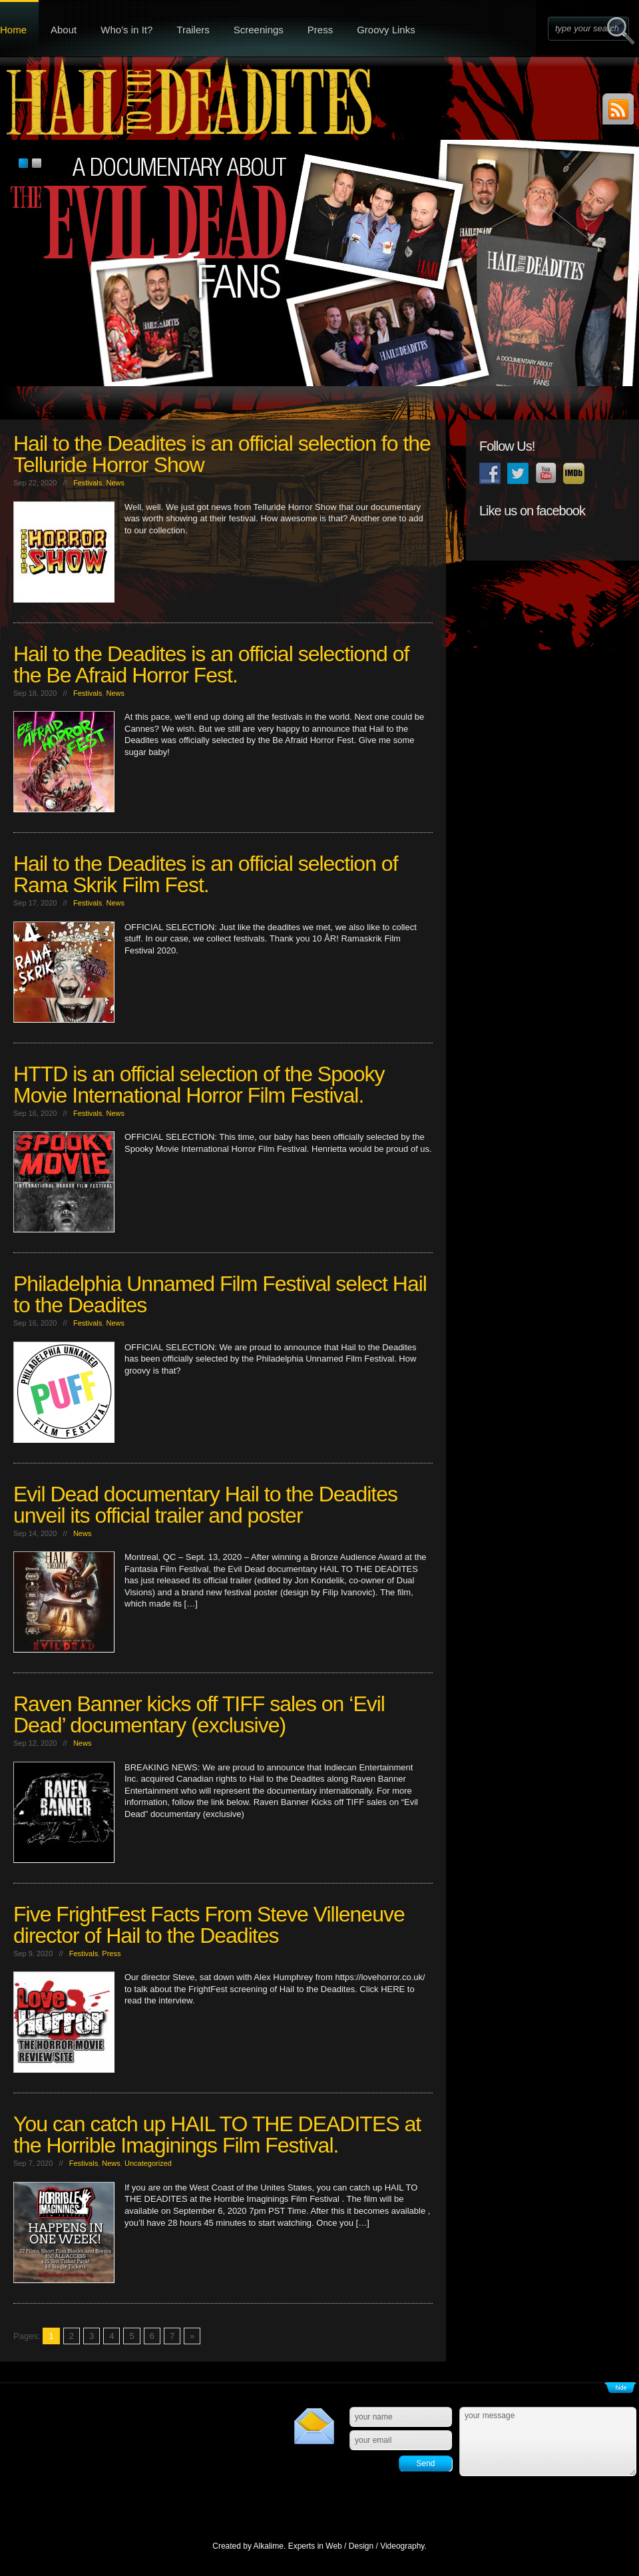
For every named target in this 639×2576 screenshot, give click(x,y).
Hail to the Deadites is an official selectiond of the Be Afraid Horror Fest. (211, 664)
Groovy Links (386, 29)
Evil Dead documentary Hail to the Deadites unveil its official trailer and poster (205, 1504)
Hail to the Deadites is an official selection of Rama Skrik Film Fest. (205, 874)
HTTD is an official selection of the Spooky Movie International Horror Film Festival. (199, 1084)
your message (547, 2441)
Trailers (192, 29)
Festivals (87, 483)
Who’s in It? (126, 29)
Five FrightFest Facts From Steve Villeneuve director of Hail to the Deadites (209, 1924)
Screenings (259, 29)
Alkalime (269, 2546)
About (64, 29)
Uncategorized (148, 2163)
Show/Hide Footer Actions (620, 2387)
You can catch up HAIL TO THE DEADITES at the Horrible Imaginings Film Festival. (217, 2134)
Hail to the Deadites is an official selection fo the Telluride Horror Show (222, 454)
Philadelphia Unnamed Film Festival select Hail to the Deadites (220, 1294)
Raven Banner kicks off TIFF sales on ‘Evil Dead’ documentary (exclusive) (199, 1714)
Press (320, 29)
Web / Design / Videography (374, 2546)
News (115, 483)
